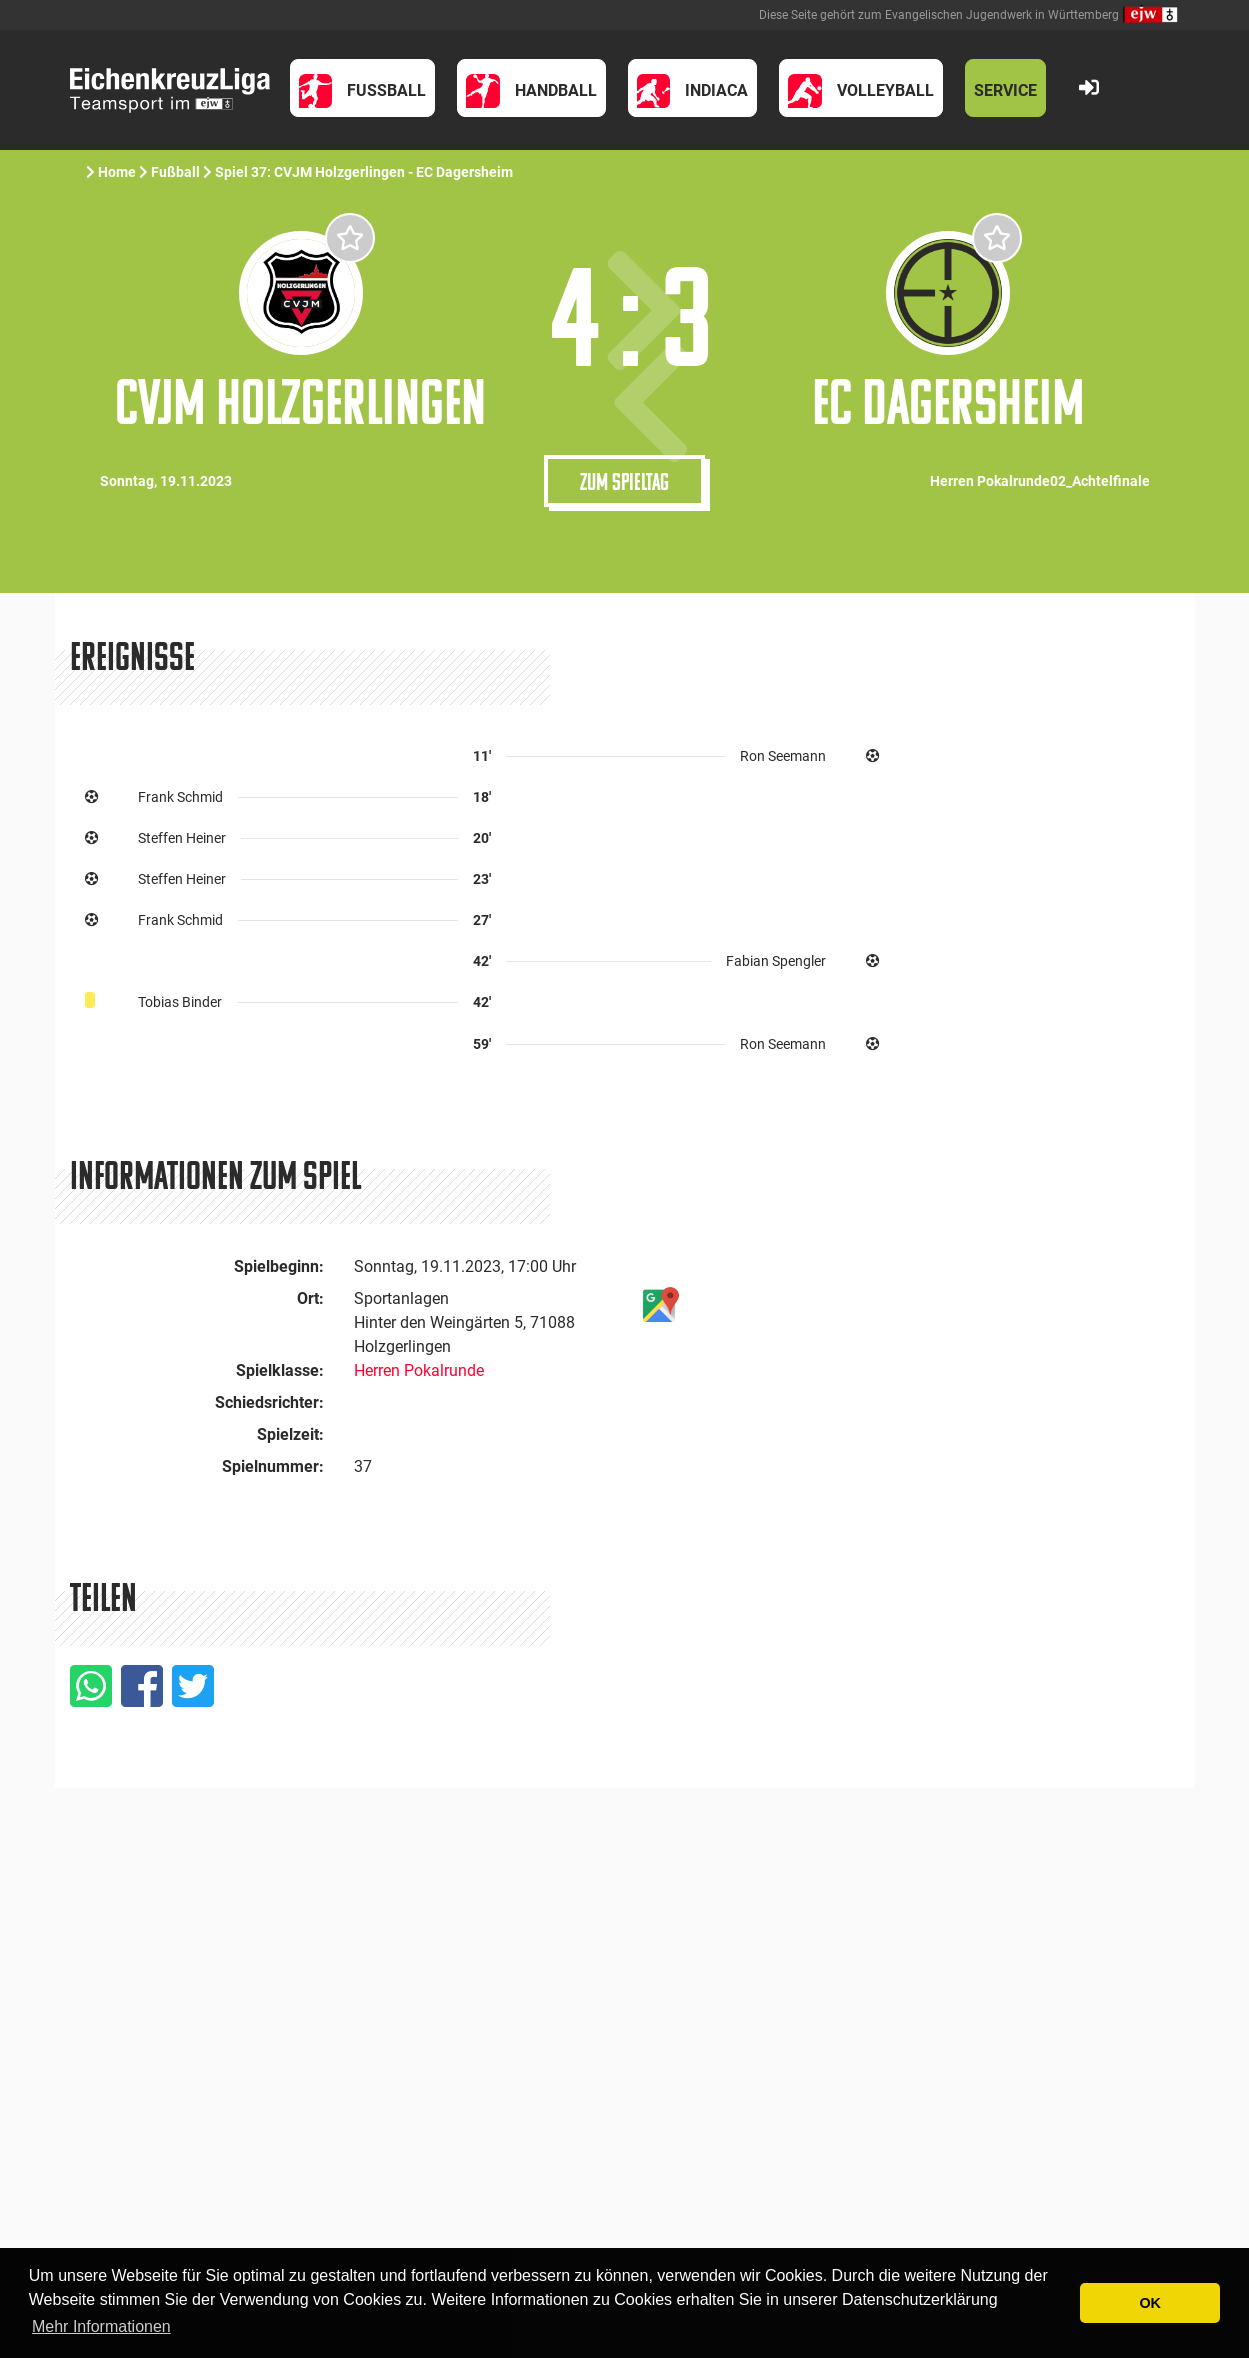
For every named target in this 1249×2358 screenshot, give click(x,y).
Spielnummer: (273, 1466)
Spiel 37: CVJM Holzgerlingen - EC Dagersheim (365, 172)
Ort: (310, 1298)
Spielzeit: (290, 1434)
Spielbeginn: (279, 1266)
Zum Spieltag (624, 481)
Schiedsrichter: (269, 1402)
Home (117, 172)
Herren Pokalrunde (419, 1370)
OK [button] (1150, 2303)
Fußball (175, 172)
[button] (363, 88)
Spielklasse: (280, 1370)
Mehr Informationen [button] (101, 2326)
